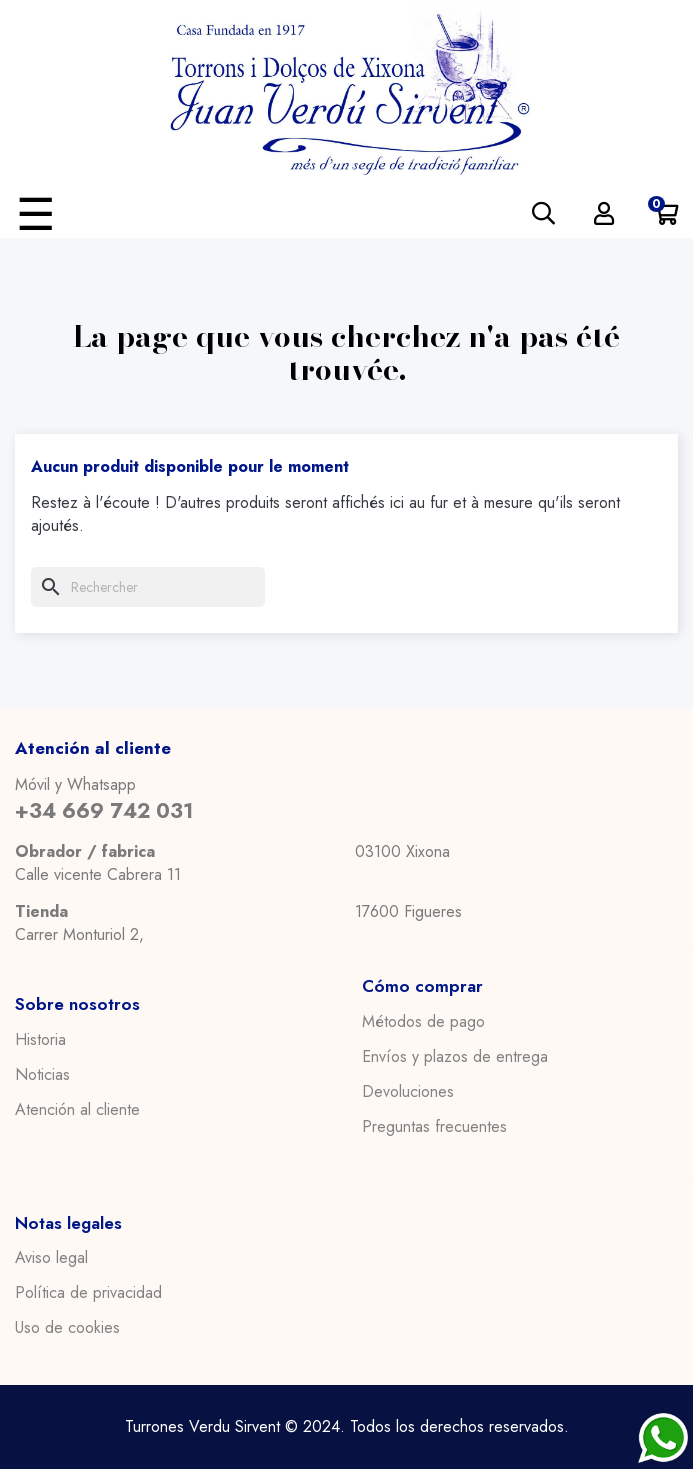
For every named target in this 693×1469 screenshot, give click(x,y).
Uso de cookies (67, 1328)
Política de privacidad (88, 1293)
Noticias (42, 1075)
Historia (40, 1040)
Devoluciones (408, 1092)
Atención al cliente (77, 1110)
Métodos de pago (423, 1022)
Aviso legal (51, 1258)
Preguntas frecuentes (434, 1127)
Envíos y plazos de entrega (455, 1057)
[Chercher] (148, 587)
